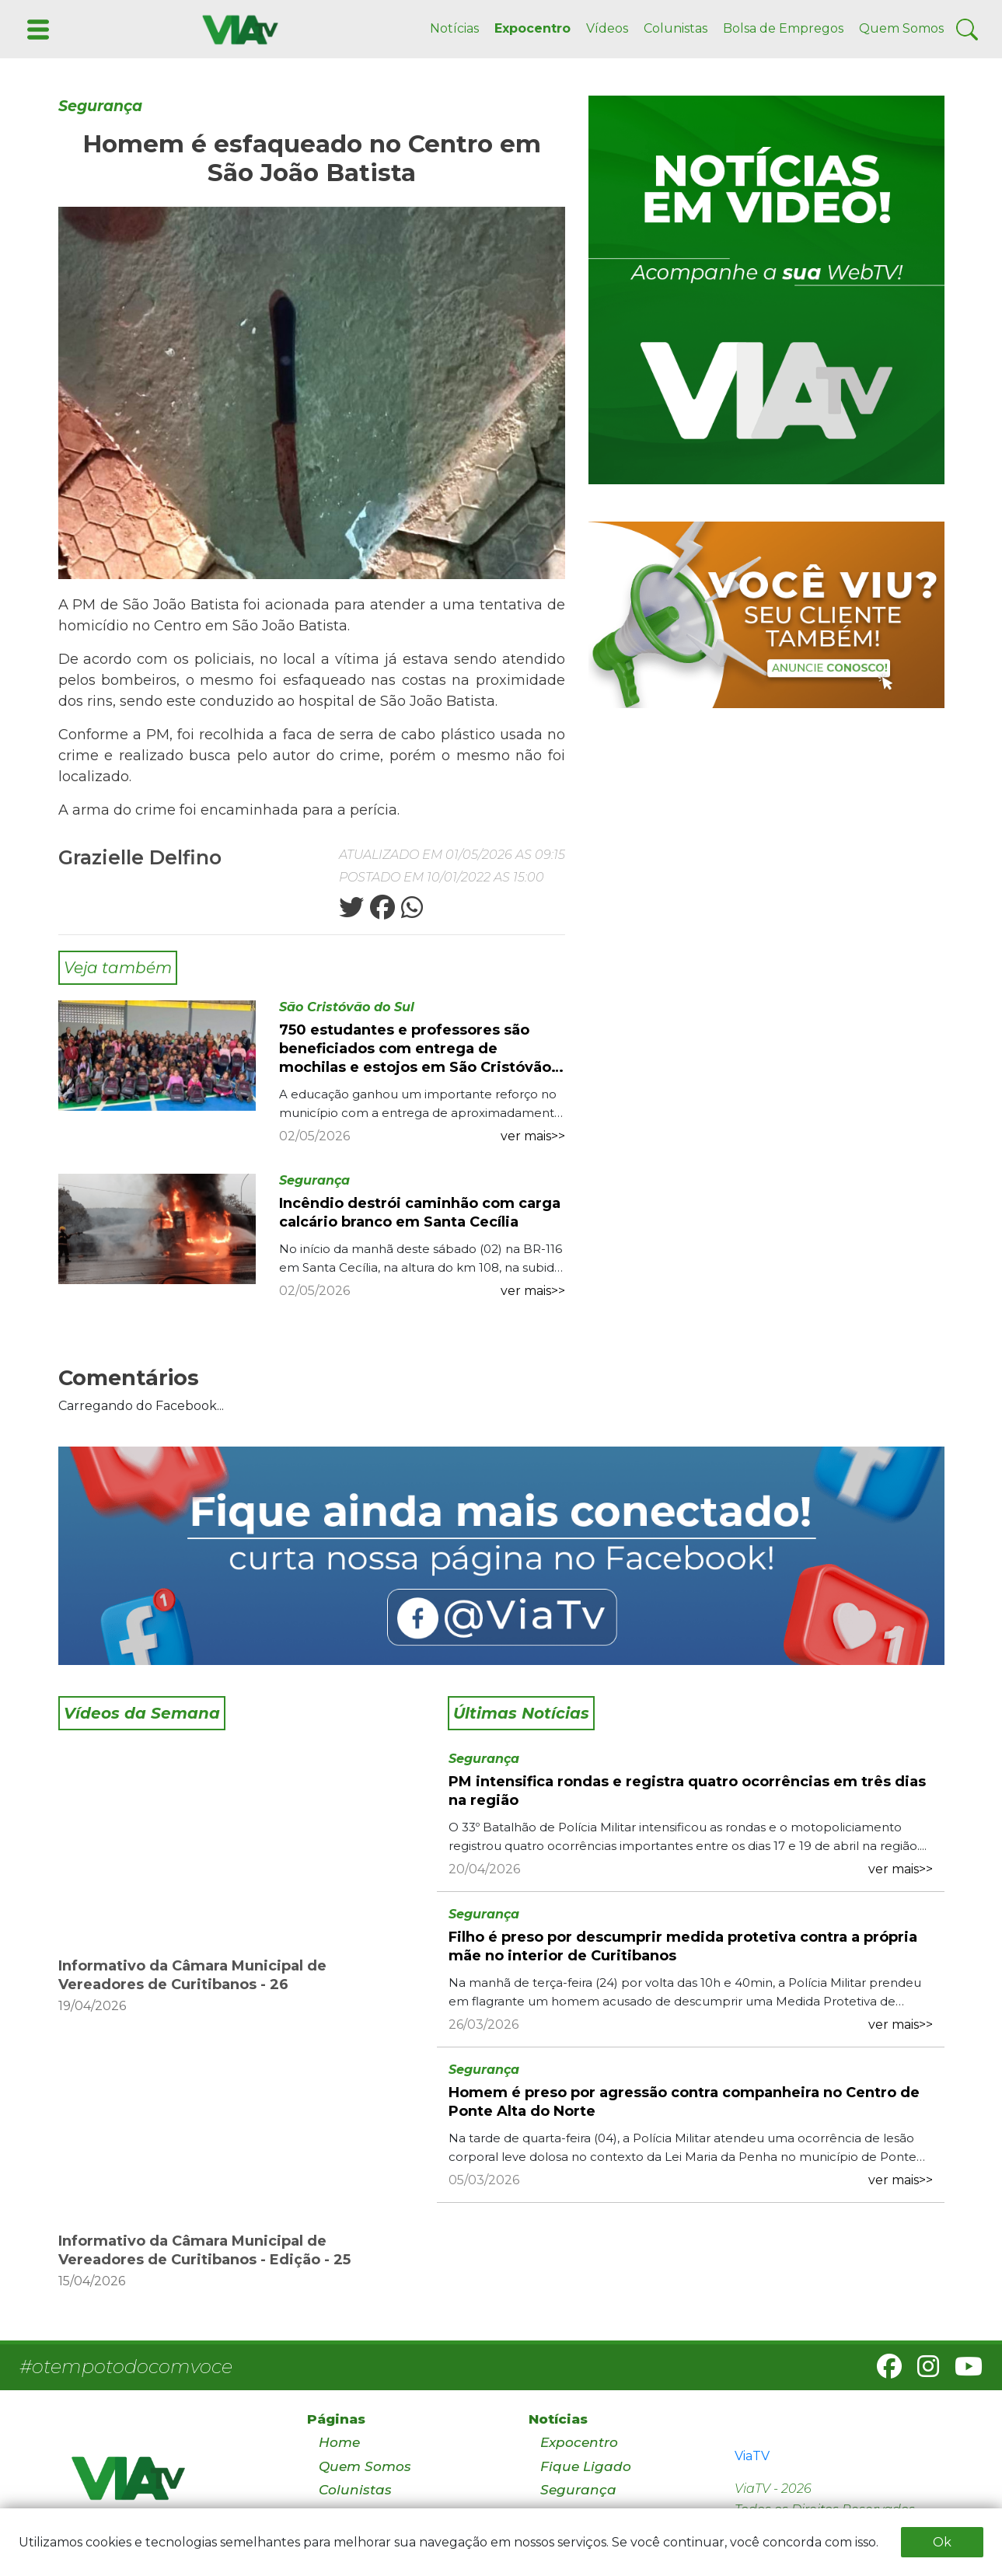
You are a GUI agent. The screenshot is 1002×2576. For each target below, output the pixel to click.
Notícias (454, 28)
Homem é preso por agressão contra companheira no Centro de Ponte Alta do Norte (684, 2102)
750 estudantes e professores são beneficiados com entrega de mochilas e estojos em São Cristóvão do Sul (415, 1049)
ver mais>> (533, 1136)
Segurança (100, 106)
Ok (942, 2542)
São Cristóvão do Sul (346, 1007)
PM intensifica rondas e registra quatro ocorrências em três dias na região (687, 1791)
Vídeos (607, 28)
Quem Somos (901, 28)
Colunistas (675, 28)
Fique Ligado (585, 2466)
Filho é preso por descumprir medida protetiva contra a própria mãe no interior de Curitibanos (683, 1946)
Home (339, 2442)
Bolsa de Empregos (783, 28)
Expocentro (532, 28)
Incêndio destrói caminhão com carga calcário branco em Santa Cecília (419, 1212)
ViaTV (752, 2456)
